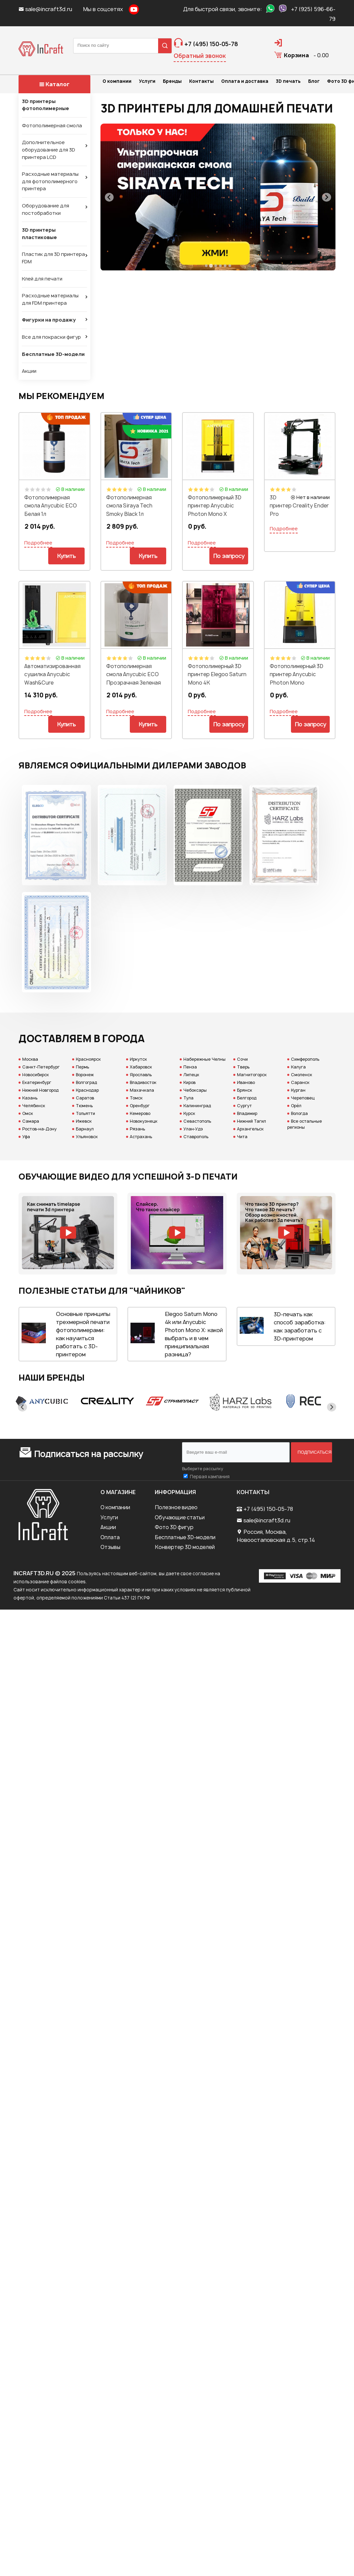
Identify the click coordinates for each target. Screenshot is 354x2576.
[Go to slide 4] (220, 265)
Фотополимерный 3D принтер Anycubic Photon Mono (296, 674)
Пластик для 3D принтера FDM (53, 258)
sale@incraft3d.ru (46, 9)
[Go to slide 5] (225, 265)
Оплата (110, 1537)
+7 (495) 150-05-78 (268, 1509)
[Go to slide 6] (229, 265)
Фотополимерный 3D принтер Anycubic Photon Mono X (214, 506)
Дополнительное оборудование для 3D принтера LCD (48, 149)
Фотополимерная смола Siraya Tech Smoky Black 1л (129, 506)
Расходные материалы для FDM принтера (50, 299)
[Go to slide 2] (211, 265)
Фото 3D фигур (174, 1527)
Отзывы (110, 1547)
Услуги (109, 1517)
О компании (115, 1507)
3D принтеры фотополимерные (45, 105)
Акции (29, 371)
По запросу (228, 556)
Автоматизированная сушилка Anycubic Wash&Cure (52, 674)
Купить (66, 556)
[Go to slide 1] (206, 265)
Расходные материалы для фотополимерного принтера (50, 181)
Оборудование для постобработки (45, 209)
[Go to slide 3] (215, 265)
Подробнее (38, 542)
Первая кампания (210, 1477)
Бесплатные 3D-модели (53, 354)
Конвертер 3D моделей (185, 1547)
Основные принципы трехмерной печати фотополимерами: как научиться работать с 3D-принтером (83, 1334)
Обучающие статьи (180, 1517)
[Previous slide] (109, 197)
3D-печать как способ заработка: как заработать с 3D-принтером (300, 1326)
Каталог (54, 84)
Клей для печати (42, 278)
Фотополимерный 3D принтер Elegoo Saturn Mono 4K (217, 674)
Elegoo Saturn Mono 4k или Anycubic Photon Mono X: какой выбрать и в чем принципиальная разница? (194, 1334)
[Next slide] (326, 197)
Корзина (296, 55)
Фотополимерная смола (52, 125)
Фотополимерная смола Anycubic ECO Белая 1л (50, 506)
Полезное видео (176, 1507)
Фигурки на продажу (49, 320)
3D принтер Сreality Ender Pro (299, 506)
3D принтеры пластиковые (39, 234)
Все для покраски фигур (51, 337)
